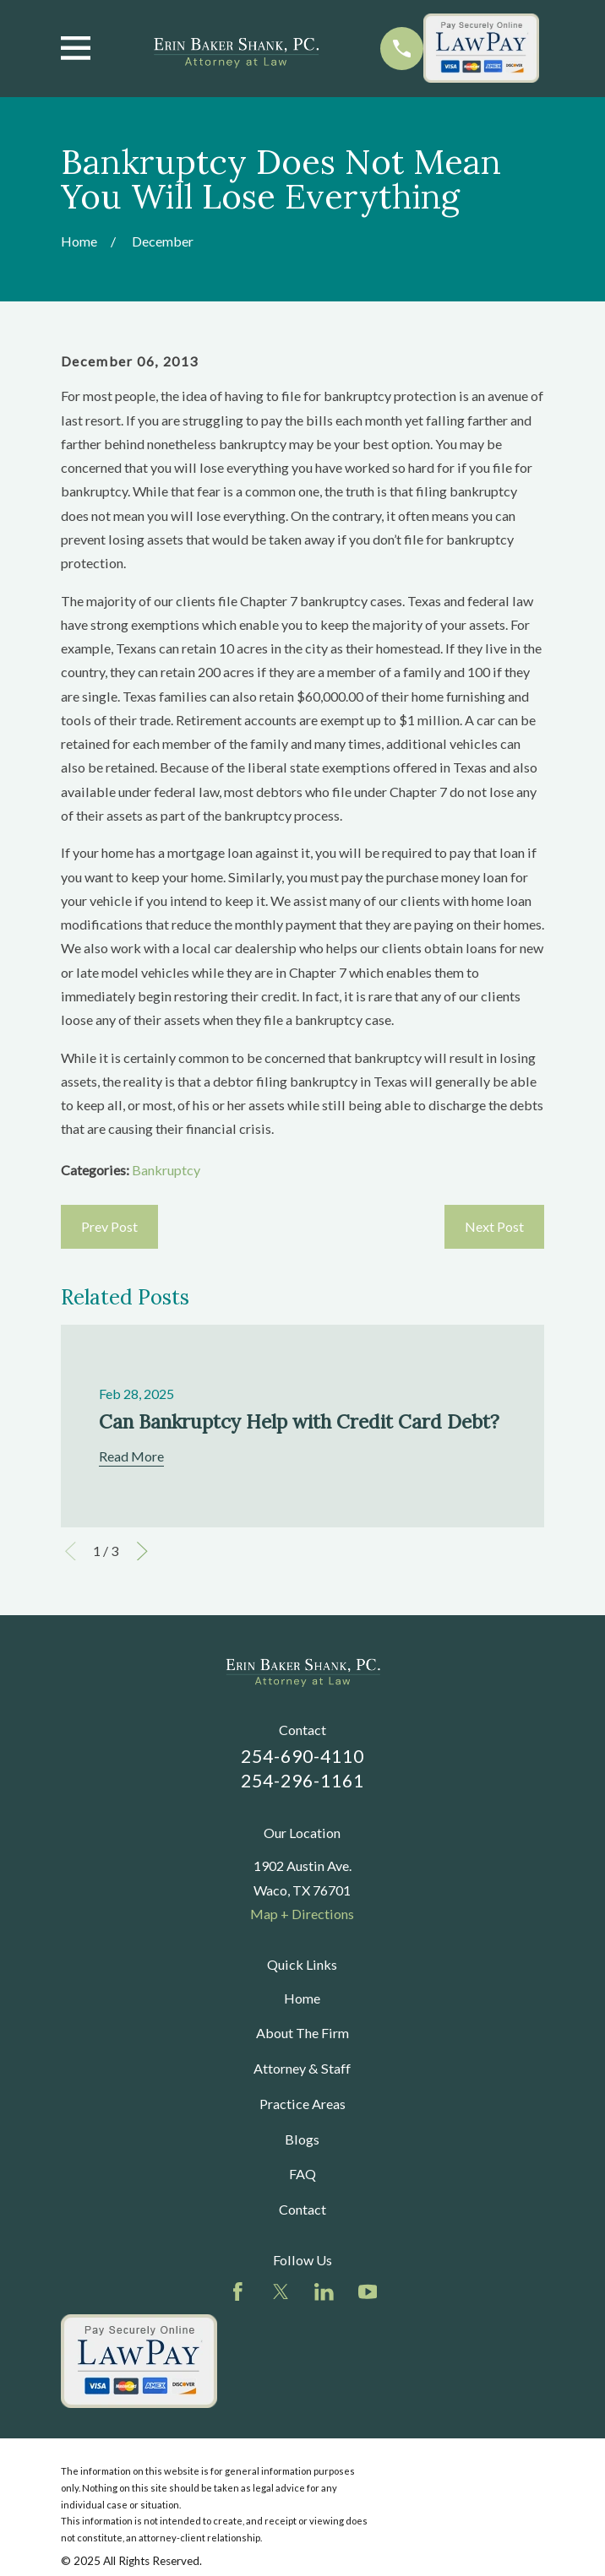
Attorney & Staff (302, 2068)
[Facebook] (238, 2292)
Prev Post (109, 1226)
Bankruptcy (166, 1170)
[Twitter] (281, 2292)
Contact (302, 2209)
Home (302, 1998)
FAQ (302, 2174)
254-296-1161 (303, 1781)
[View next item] (142, 1551)
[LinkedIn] (324, 2292)
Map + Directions (302, 1914)
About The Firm (302, 2033)
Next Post (494, 1226)
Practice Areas (302, 2104)
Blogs (302, 2139)
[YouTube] (368, 2292)
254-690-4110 (303, 1756)
